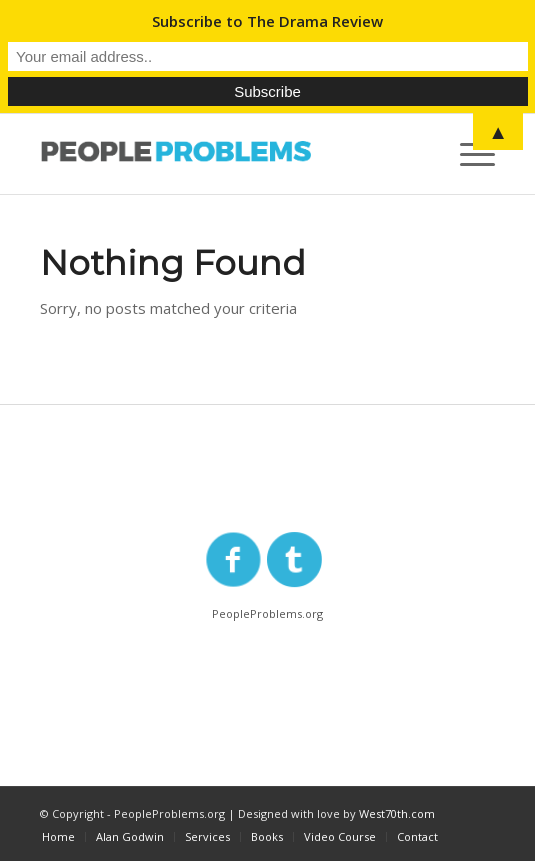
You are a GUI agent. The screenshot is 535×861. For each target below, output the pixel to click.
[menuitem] (58, 837)
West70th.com (397, 813)
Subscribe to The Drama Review (267, 21)
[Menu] (467, 154)
